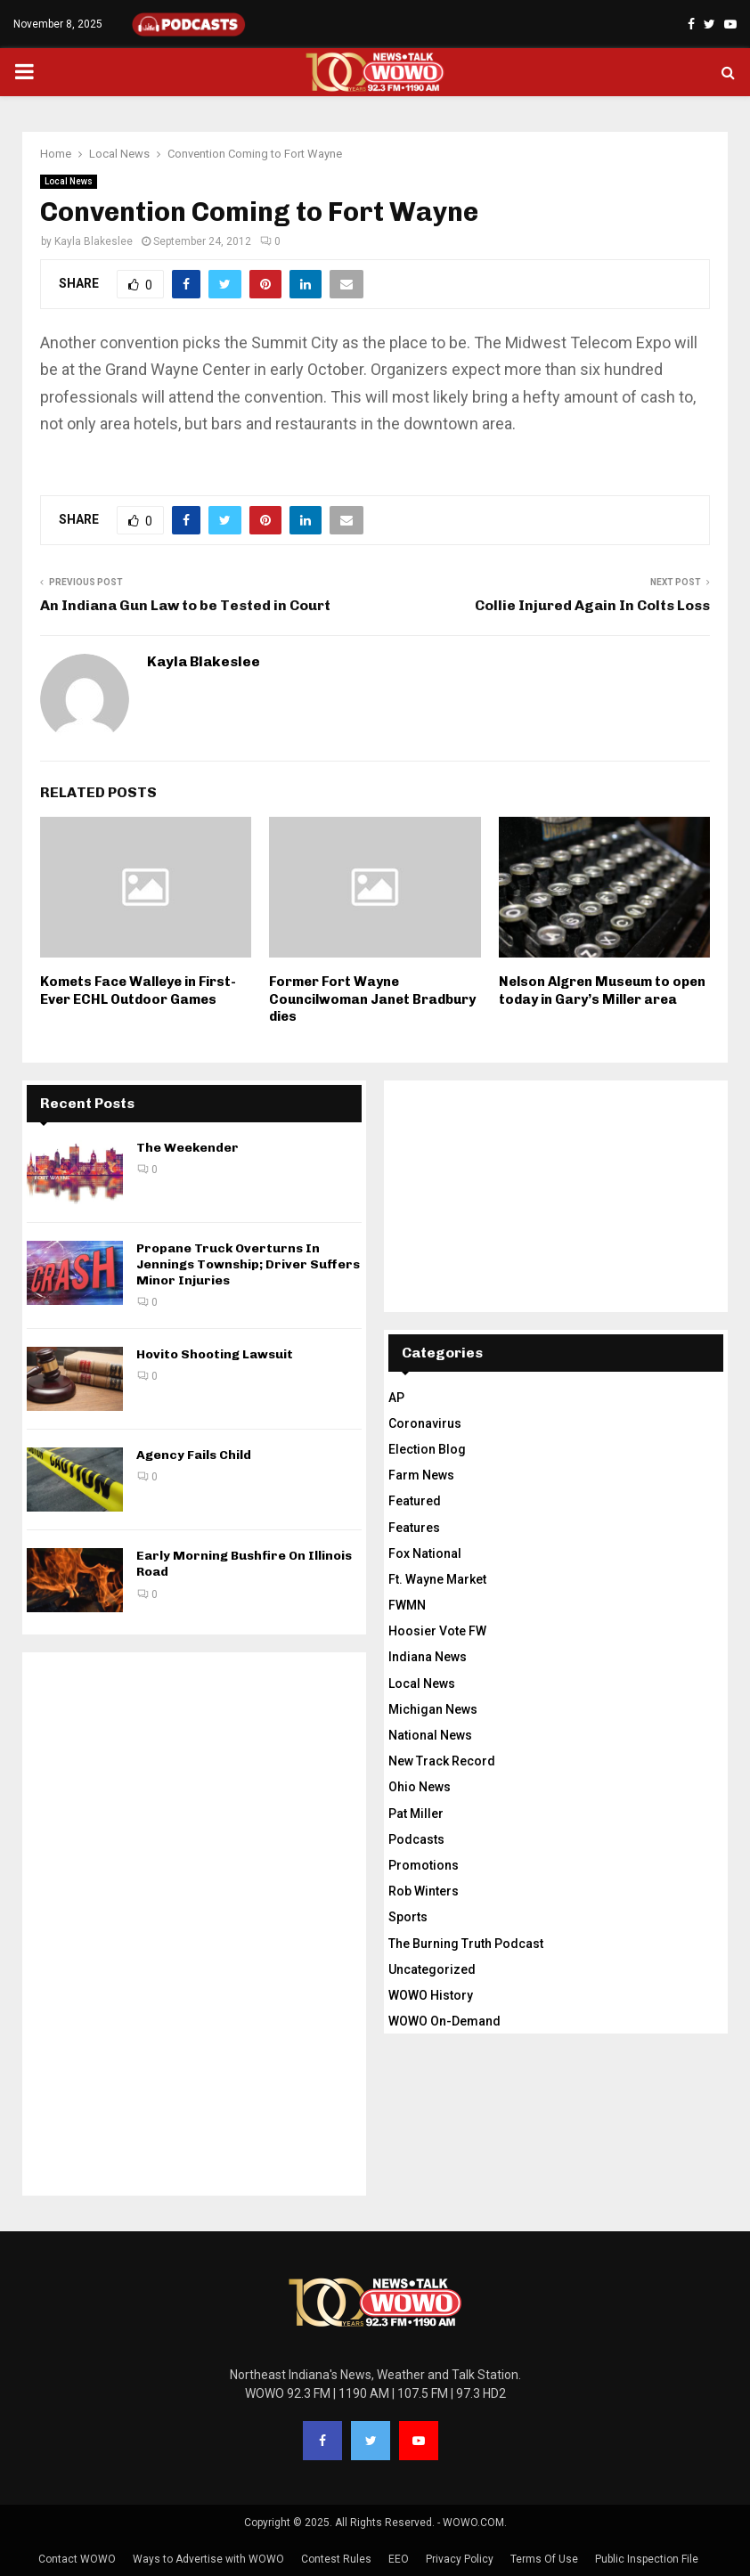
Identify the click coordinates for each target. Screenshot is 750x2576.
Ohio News (419, 1787)
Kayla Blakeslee (93, 241)
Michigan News (432, 1709)
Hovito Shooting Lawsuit (214, 1354)
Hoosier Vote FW (437, 1631)
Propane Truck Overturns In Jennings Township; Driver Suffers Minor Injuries (248, 1264)
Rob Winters (423, 1891)
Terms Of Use (544, 2559)
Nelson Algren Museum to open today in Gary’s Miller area (602, 990)
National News (430, 1735)
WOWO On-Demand (444, 2021)
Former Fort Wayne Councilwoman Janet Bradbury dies (372, 999)
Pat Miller (416, 1813)
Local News (69, 181)
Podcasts (416, 1839)
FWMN (407, 1605)
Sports (408, 1917)
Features (414, 1527)
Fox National (424, 1553)
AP (396, 1397)
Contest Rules (336, 2559)
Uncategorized (432, 1969)
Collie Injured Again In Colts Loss (592, 605)
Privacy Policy (459, 2559)
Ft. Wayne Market (437, 1579)
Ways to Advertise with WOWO (208, 2559)
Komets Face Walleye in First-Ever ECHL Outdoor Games (138, 990)
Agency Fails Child (193, 1455)
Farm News (421, 1475)
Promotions (423, 1865)
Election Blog (427, 1449)
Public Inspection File (646, 2559)
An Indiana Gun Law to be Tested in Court (185, 605)
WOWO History (430, 1995)
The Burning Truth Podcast (465, 1943)
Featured (414, 1501)
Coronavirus (424, 1423)
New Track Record (441, 1761)
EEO (398, 2559)
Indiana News (427, 1657)
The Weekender (187, 1147)
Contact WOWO (77, 2559)
